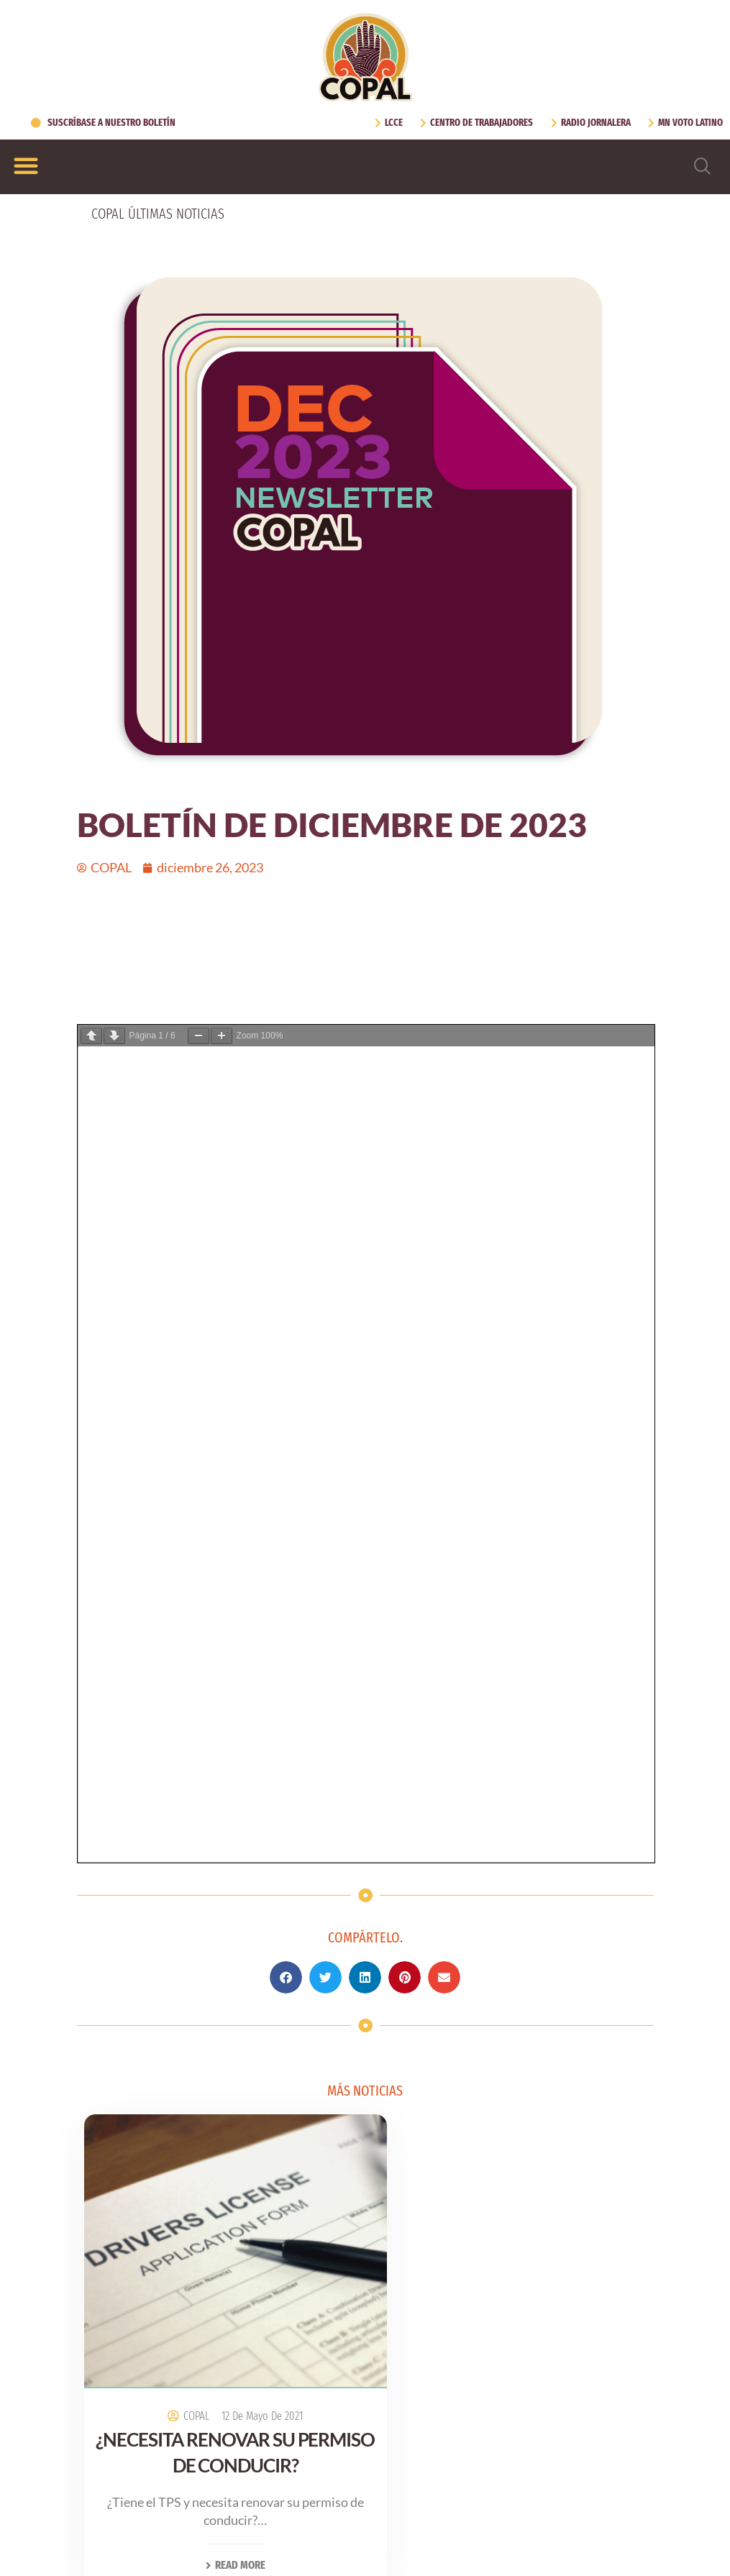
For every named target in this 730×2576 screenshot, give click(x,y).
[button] (286, 1159)
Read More (221, 1721)
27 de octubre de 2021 (536, 1580)
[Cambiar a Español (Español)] (414, 2537)
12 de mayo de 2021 (247, 1572)
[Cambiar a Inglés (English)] (335, 2537)
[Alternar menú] (26, 165)
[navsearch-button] (702, 166)
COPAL (182, 1572)
